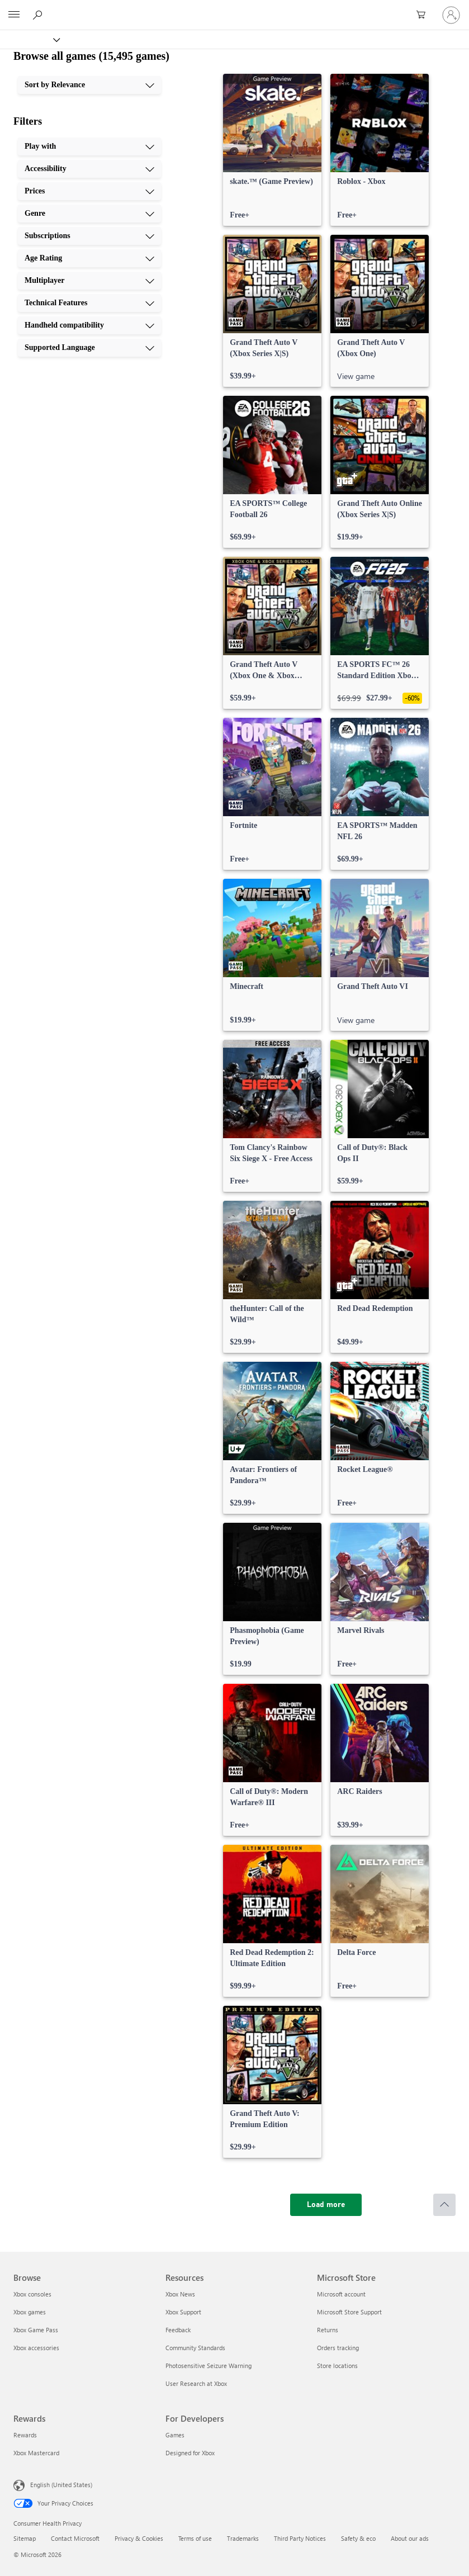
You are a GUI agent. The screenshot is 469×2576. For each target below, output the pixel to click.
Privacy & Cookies (139, 2538)
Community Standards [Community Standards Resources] (195, 2347)
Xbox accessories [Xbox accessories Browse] (36, 2347)
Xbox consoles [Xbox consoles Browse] (32, 2294)
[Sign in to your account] (451, 15)
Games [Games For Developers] (174, 2434)
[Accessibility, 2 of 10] (89, 169)
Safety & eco (358, 2538)
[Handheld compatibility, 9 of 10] (89, 325)
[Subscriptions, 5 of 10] (89, 236)
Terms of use (195, 2538)
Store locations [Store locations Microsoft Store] (337, 2365)
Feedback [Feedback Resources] (178, 2329)
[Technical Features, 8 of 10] (89, 303)
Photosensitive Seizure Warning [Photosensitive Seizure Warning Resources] (208, 2365)
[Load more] (326, 2205)
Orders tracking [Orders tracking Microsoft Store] (338, 2347)
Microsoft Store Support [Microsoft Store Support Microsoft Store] (349, 2311)
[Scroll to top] (444, 2205)
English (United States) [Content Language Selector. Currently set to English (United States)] (61, 2484)
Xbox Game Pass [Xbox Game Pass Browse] (35, 2329)
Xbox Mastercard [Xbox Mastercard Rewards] (36, 2452)
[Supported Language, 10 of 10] (89, 348)
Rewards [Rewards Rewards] (25, 2434)
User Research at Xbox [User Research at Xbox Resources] (196, 2383)
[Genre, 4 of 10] (89, 213)
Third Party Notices (300, 2538)
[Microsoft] (234, 8)
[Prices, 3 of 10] (89, 191)
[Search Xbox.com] (39, 14)
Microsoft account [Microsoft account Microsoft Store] (341, 2294)
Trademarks (243, 2538)
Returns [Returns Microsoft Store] (327, 2329)
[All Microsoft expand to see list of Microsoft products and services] (14, 15)
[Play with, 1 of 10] (89, 146)
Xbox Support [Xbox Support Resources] (183, 2311)
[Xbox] (29, 39)
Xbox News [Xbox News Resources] (180, 2294)
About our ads (410, 2538)
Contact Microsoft (75, 2538)
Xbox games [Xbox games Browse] (29, 2311)
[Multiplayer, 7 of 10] (89, 281)
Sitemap (24, 2538)
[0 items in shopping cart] (424, 15)
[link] (272, 150)
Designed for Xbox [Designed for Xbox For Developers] (190, 2452)
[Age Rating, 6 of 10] (89, 258)
